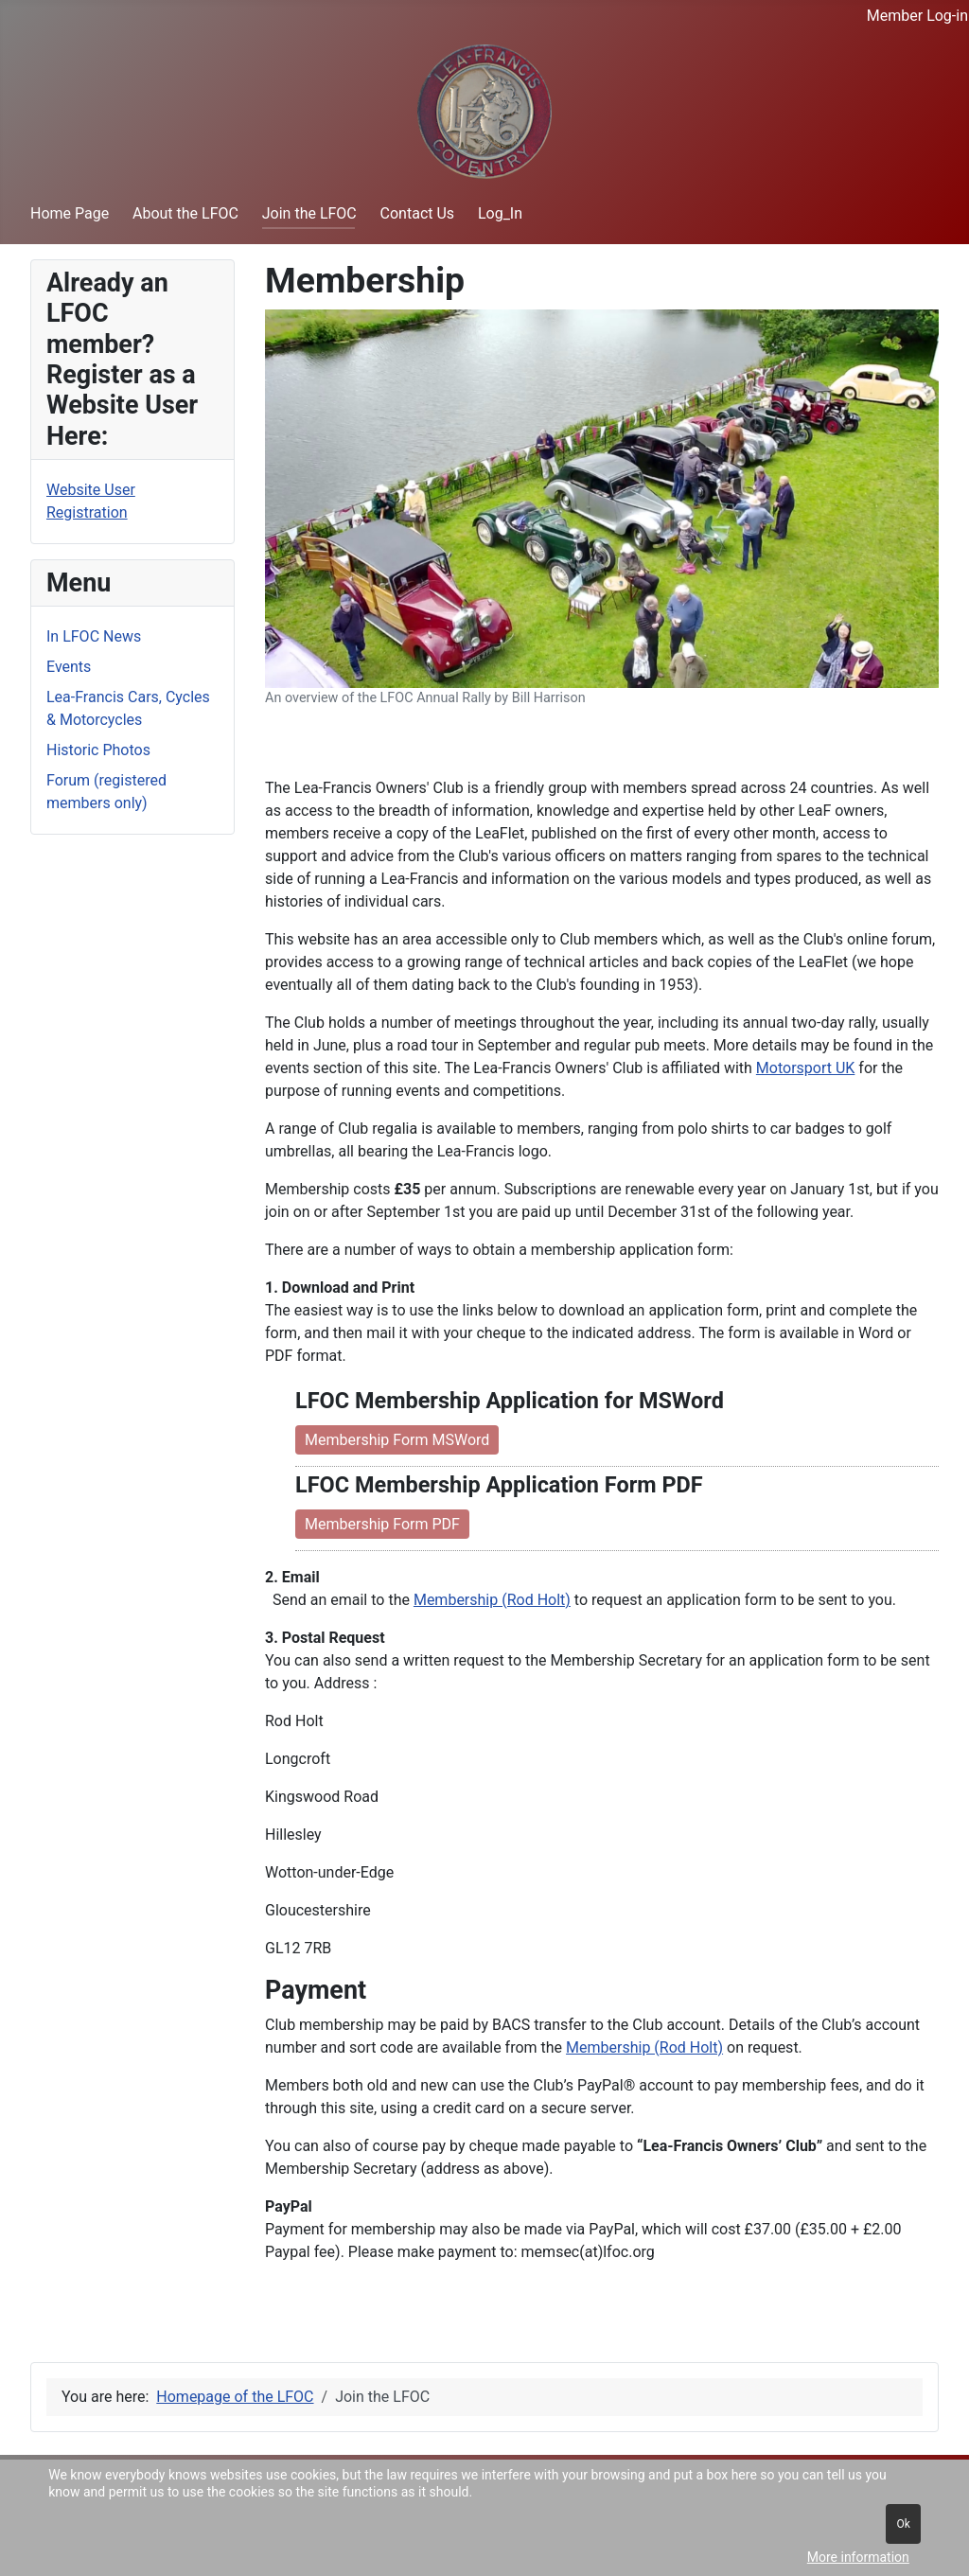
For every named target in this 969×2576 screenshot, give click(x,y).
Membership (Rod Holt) (492, 1600)
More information (858, 2557)
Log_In (500, 213)
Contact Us (417, 213)
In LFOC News (93, 636)
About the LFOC (185, 213)
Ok (902, 2524)
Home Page (69, 213)
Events (68, 667)
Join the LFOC (309, 213)
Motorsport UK (805, 1068)
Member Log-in (917, 16)
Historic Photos (98, 750)
